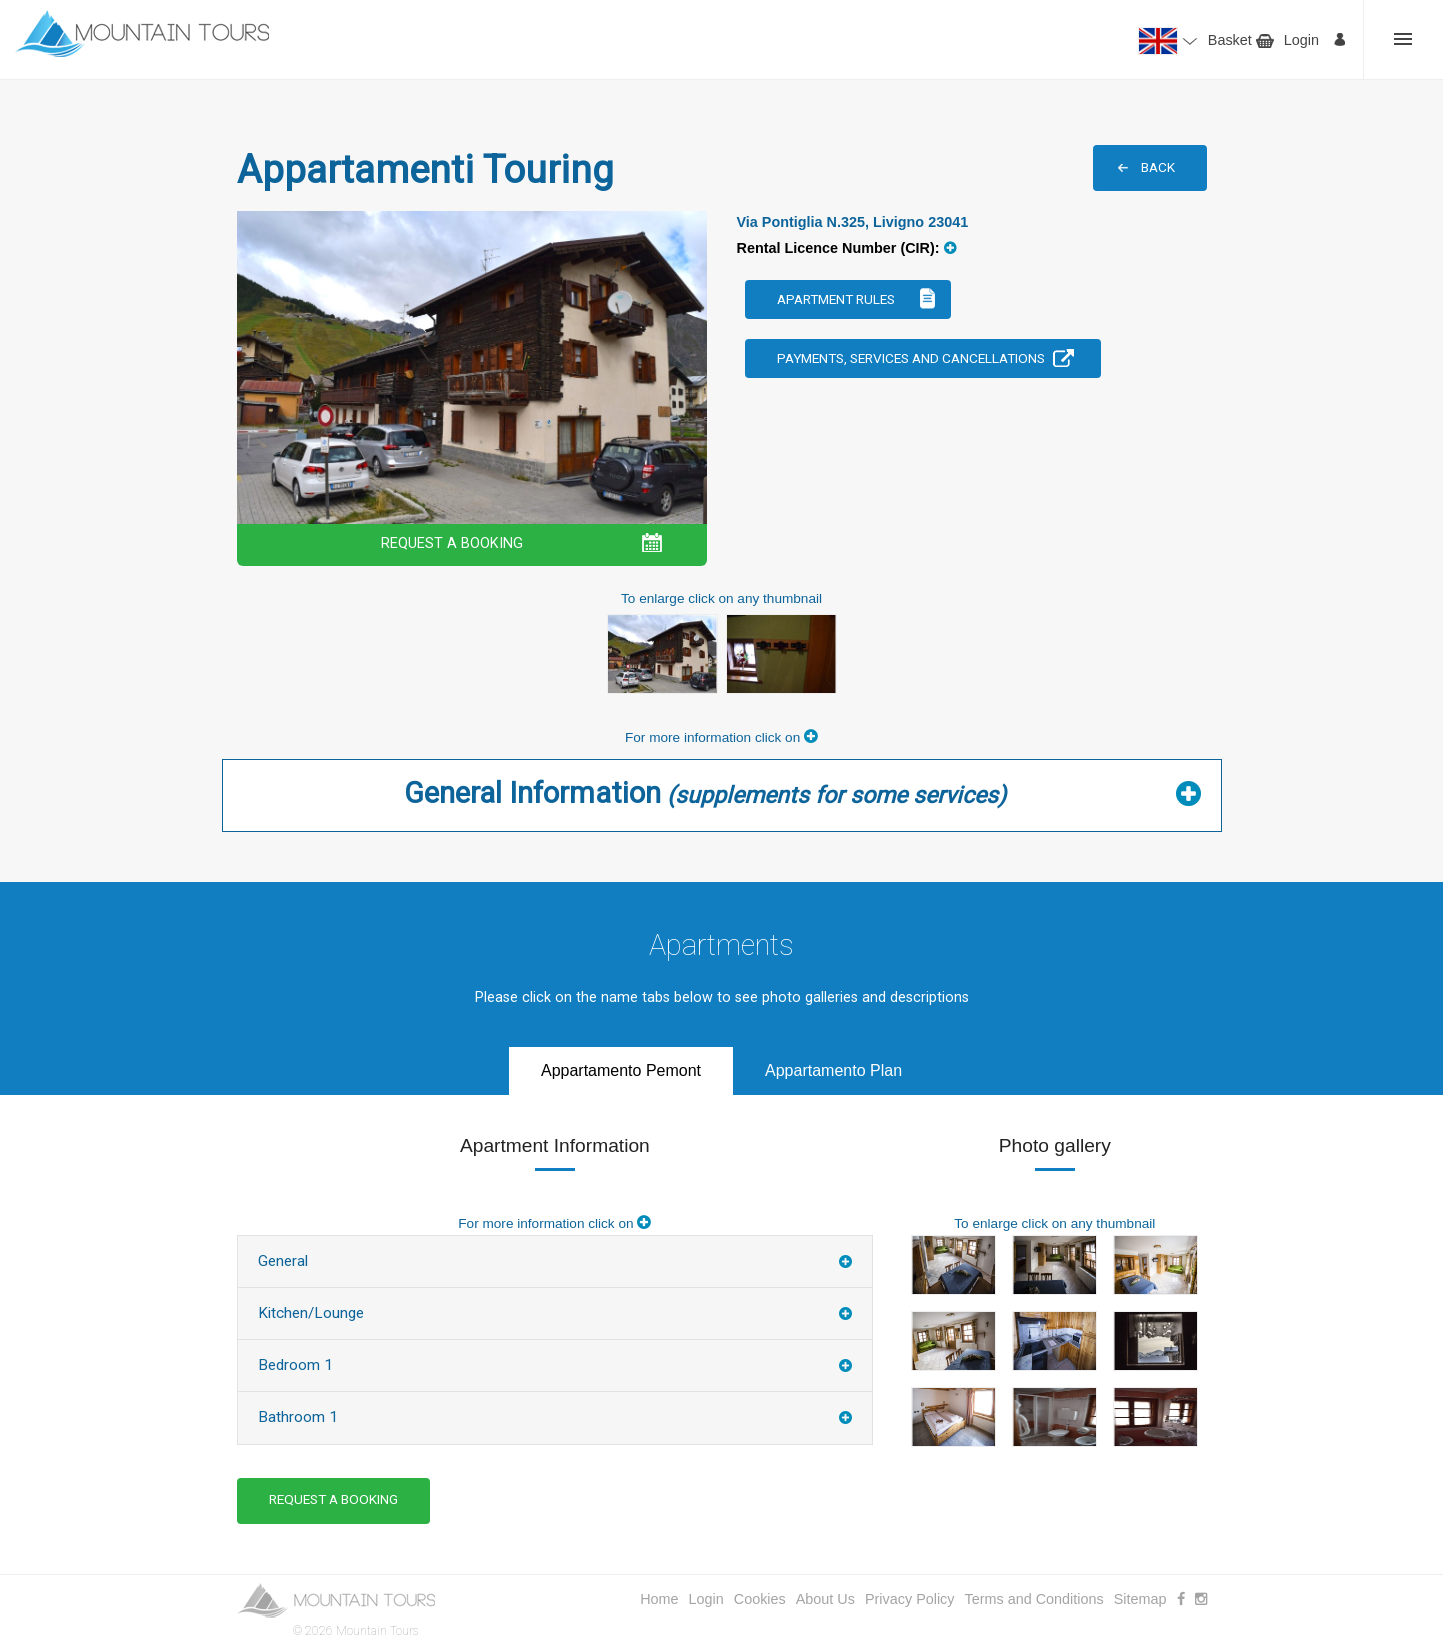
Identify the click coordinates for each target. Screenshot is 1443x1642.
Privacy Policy (910, 1599)
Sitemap (1140, 1599)
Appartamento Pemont (621, 1070)
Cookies (760, 1599)
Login (1301, 40)
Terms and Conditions (1034, 1599)
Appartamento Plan (833, 1070)
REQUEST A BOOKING (452, 543)
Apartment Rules (836, 299)
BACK (1158, 167)
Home (659, 1599)
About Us (825, 1599)
